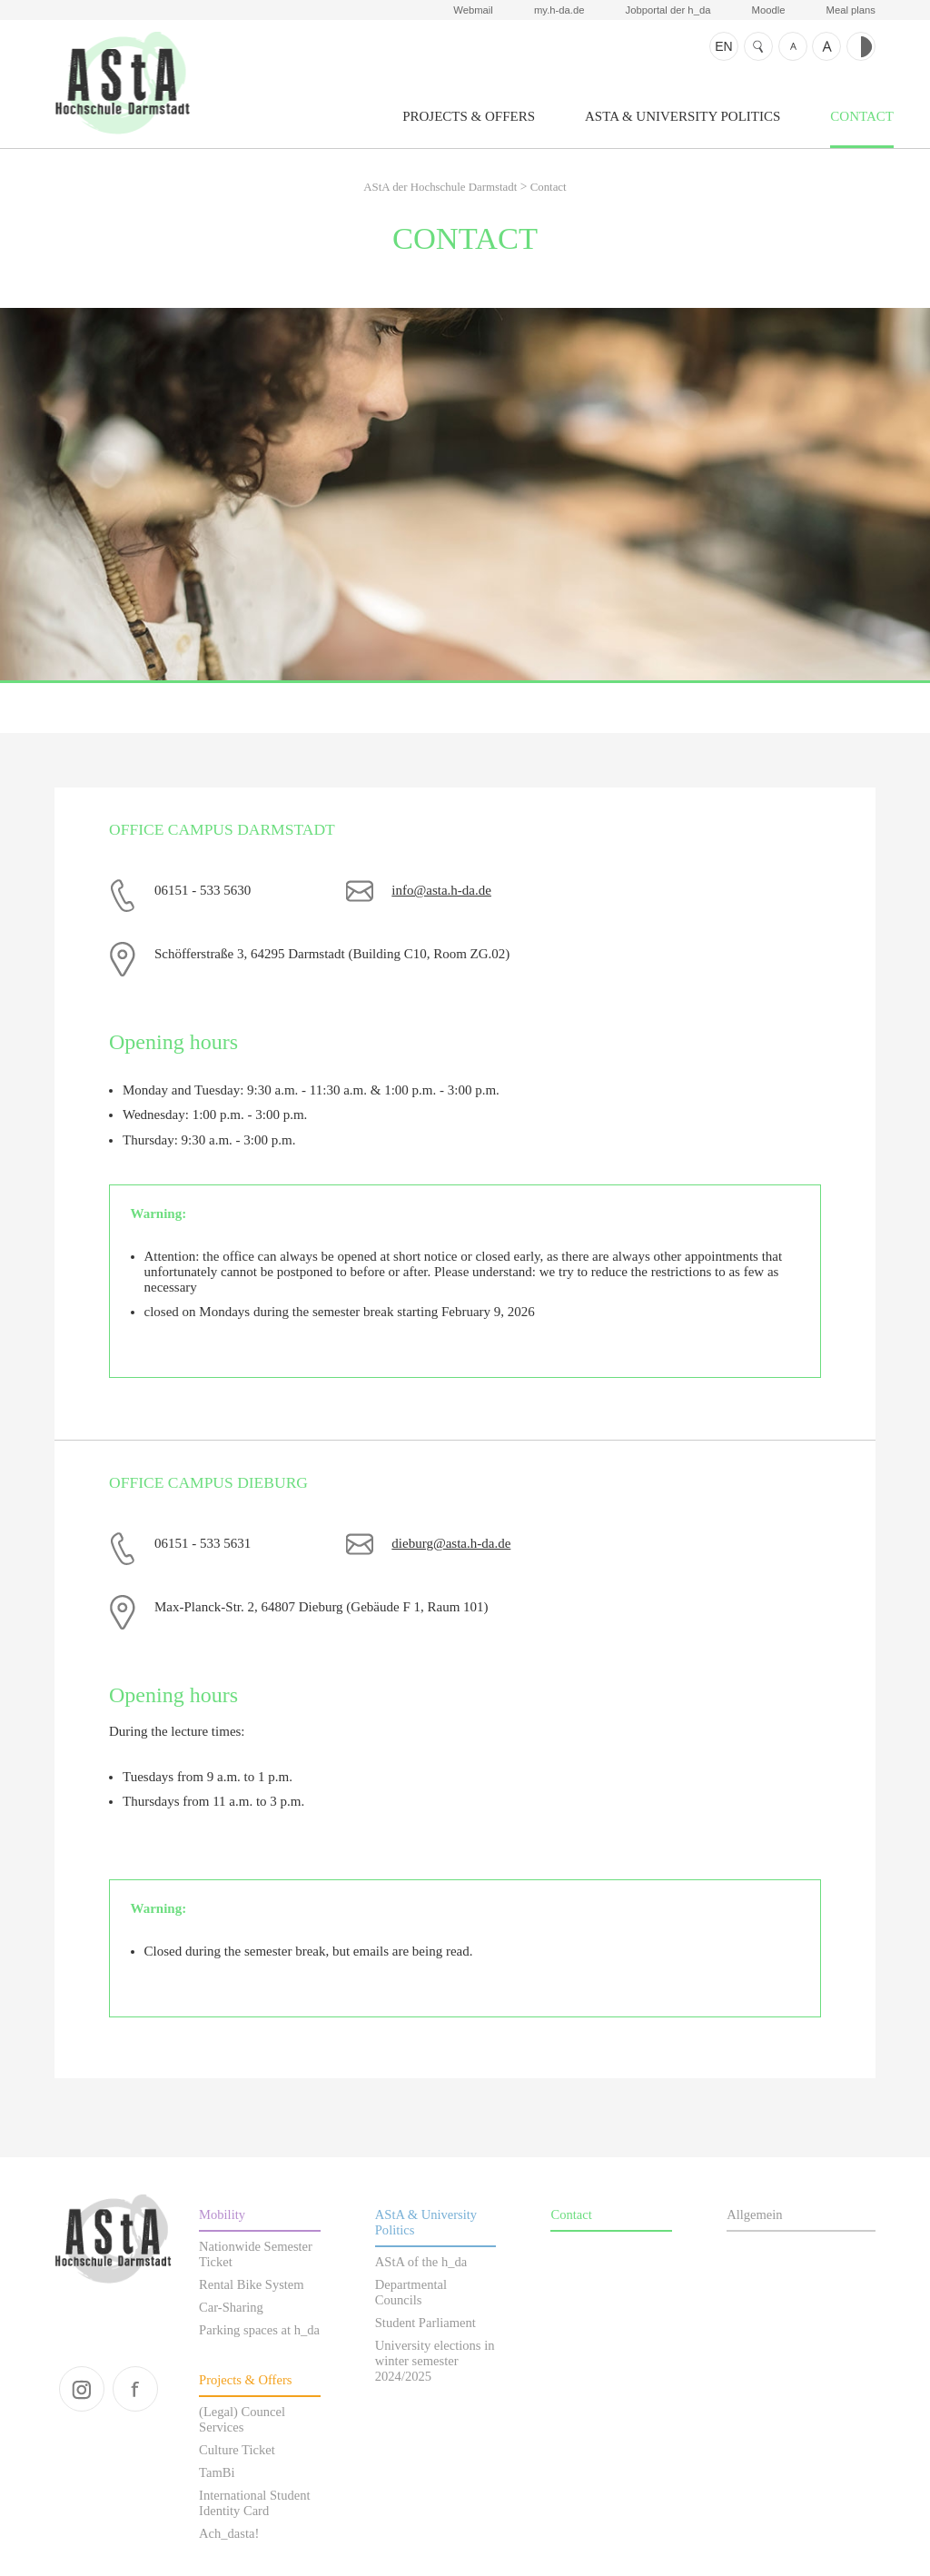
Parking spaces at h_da (259, 2330)
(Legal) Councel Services (242, 2419)
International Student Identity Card (254, 2503)
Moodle (769, 10)
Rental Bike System (251, 2284)
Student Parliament (425, 2322)
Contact (862, 116)
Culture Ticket (237, 2449)
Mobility (222, 2214)
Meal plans (851, 10)
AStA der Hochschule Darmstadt (122, 82)
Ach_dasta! (229, 2533)
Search (758, 46)
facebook (135, 2389)
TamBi (216, 2472)
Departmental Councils (411, 2292)
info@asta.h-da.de (441, 890)
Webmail (473, 10)
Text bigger (826, 46)
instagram (81, 2389)
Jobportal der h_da (668, 10)
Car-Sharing (231, 2307)
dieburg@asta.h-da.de (450, 1543)
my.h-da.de (559, 10)
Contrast (861, 46)
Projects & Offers (468, 116)
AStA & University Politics (682, 116)
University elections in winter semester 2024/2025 (435, 2360)
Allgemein (754, 2214)
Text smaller (792, 46)
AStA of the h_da (421, 2261)
